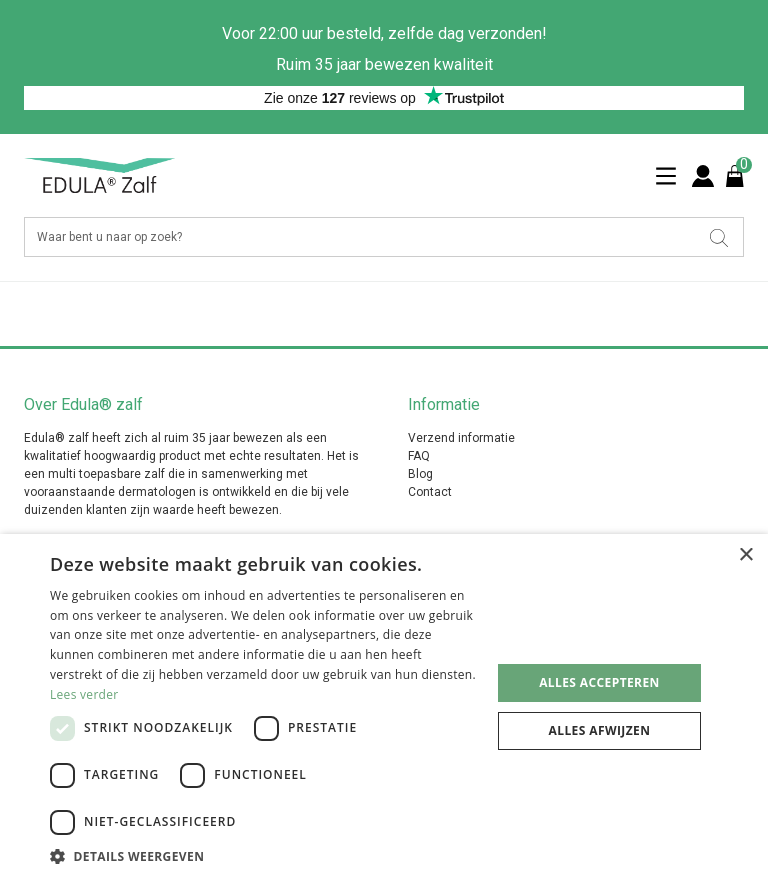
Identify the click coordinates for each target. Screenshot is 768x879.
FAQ (419, 456)
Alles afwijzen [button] (600, 730)
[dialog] (384, 706)
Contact (430, 492)
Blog (420, 474)
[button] (264, 855)
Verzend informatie (461, 438)
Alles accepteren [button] (599, 682)
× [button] (745, 555)
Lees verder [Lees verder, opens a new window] (84, 694)
